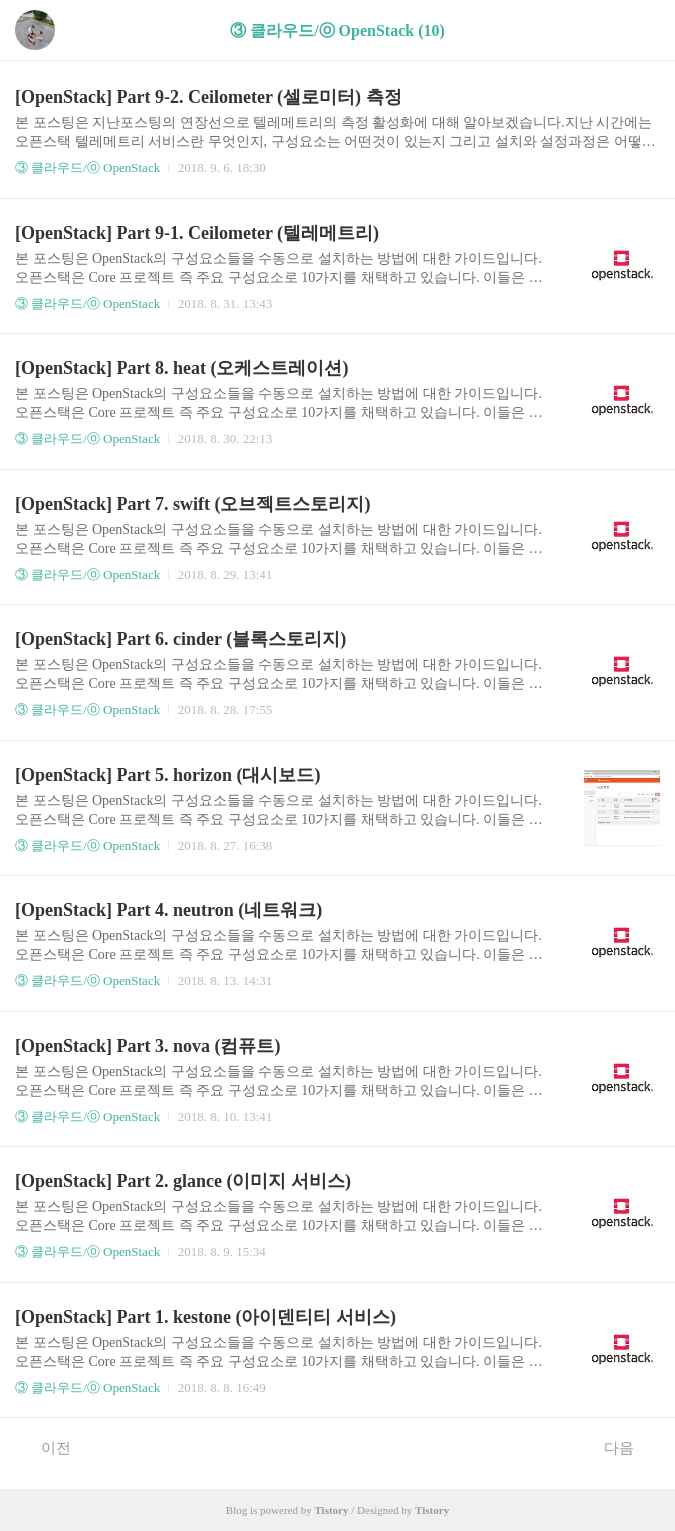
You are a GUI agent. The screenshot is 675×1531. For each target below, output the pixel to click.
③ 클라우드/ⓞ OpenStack (87, 167)
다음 (629, 1447)
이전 (45, 1447)
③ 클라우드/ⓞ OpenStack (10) (337, 30)
